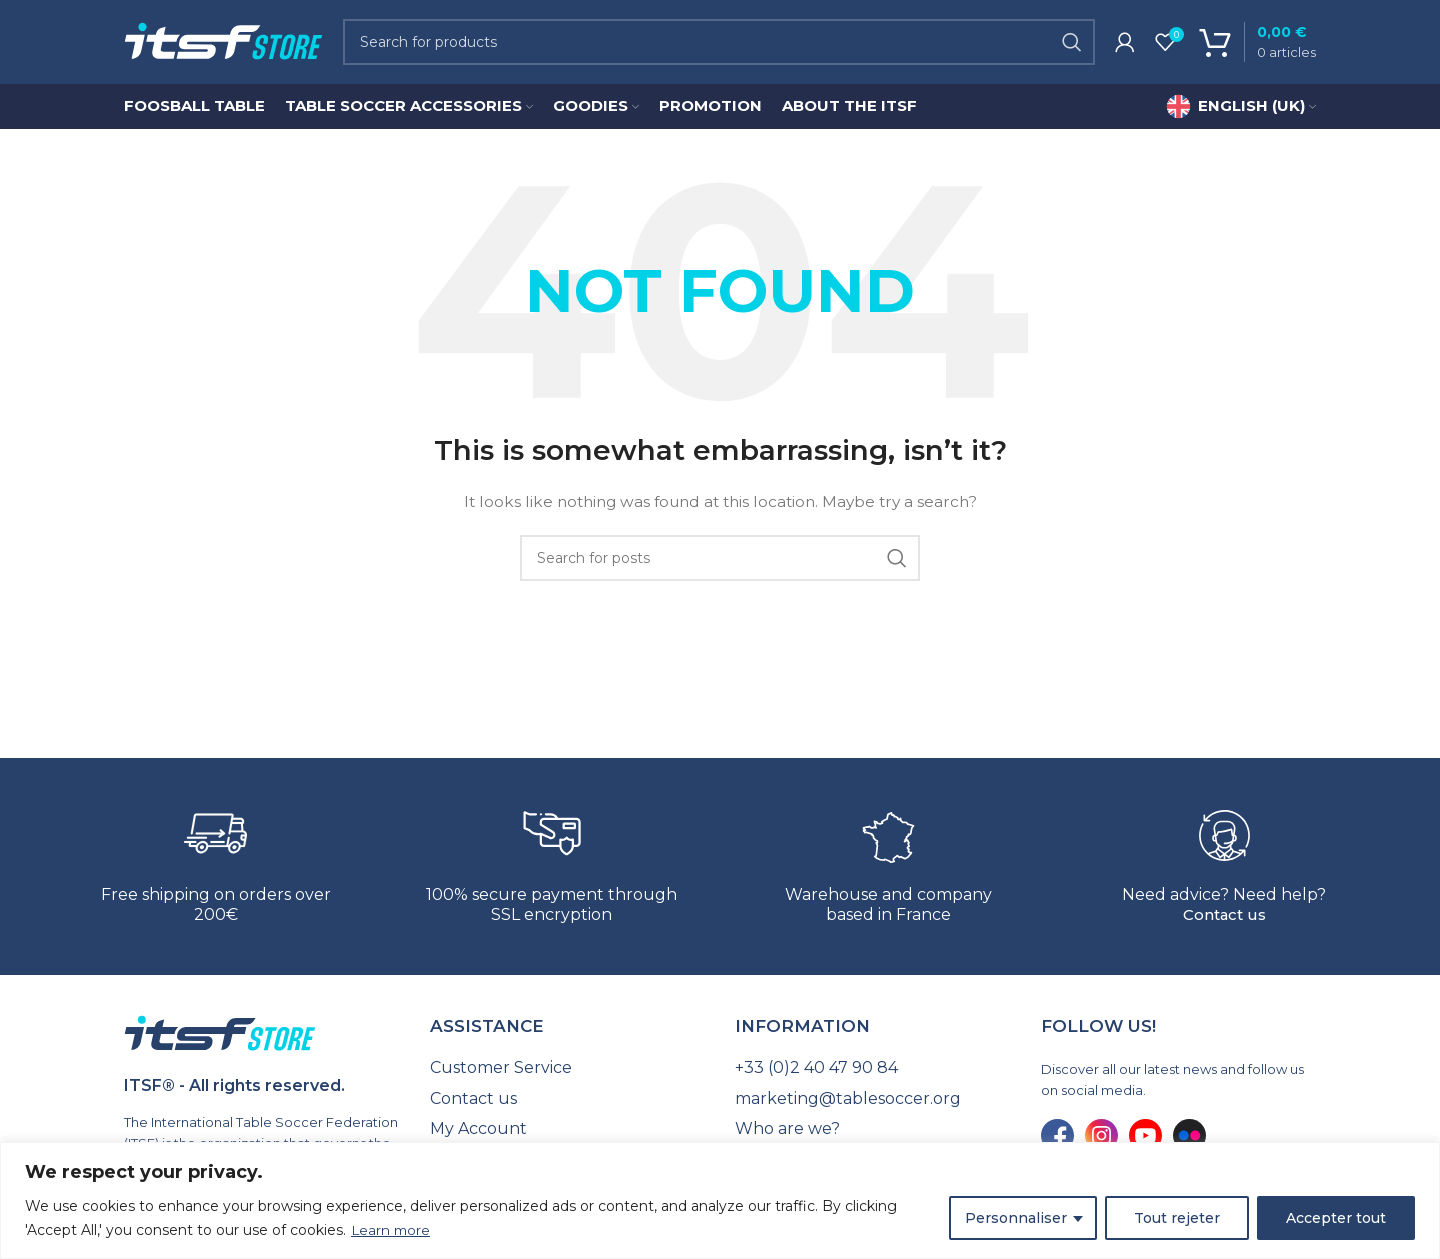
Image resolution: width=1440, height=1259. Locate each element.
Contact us (1224, 921)
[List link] (568, 1074)
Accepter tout (1336, 1218)
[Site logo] (223, 44)
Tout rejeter (1177, 1218)
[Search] (719, 45)
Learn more (392, 1230)
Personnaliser (1016, 1218)
